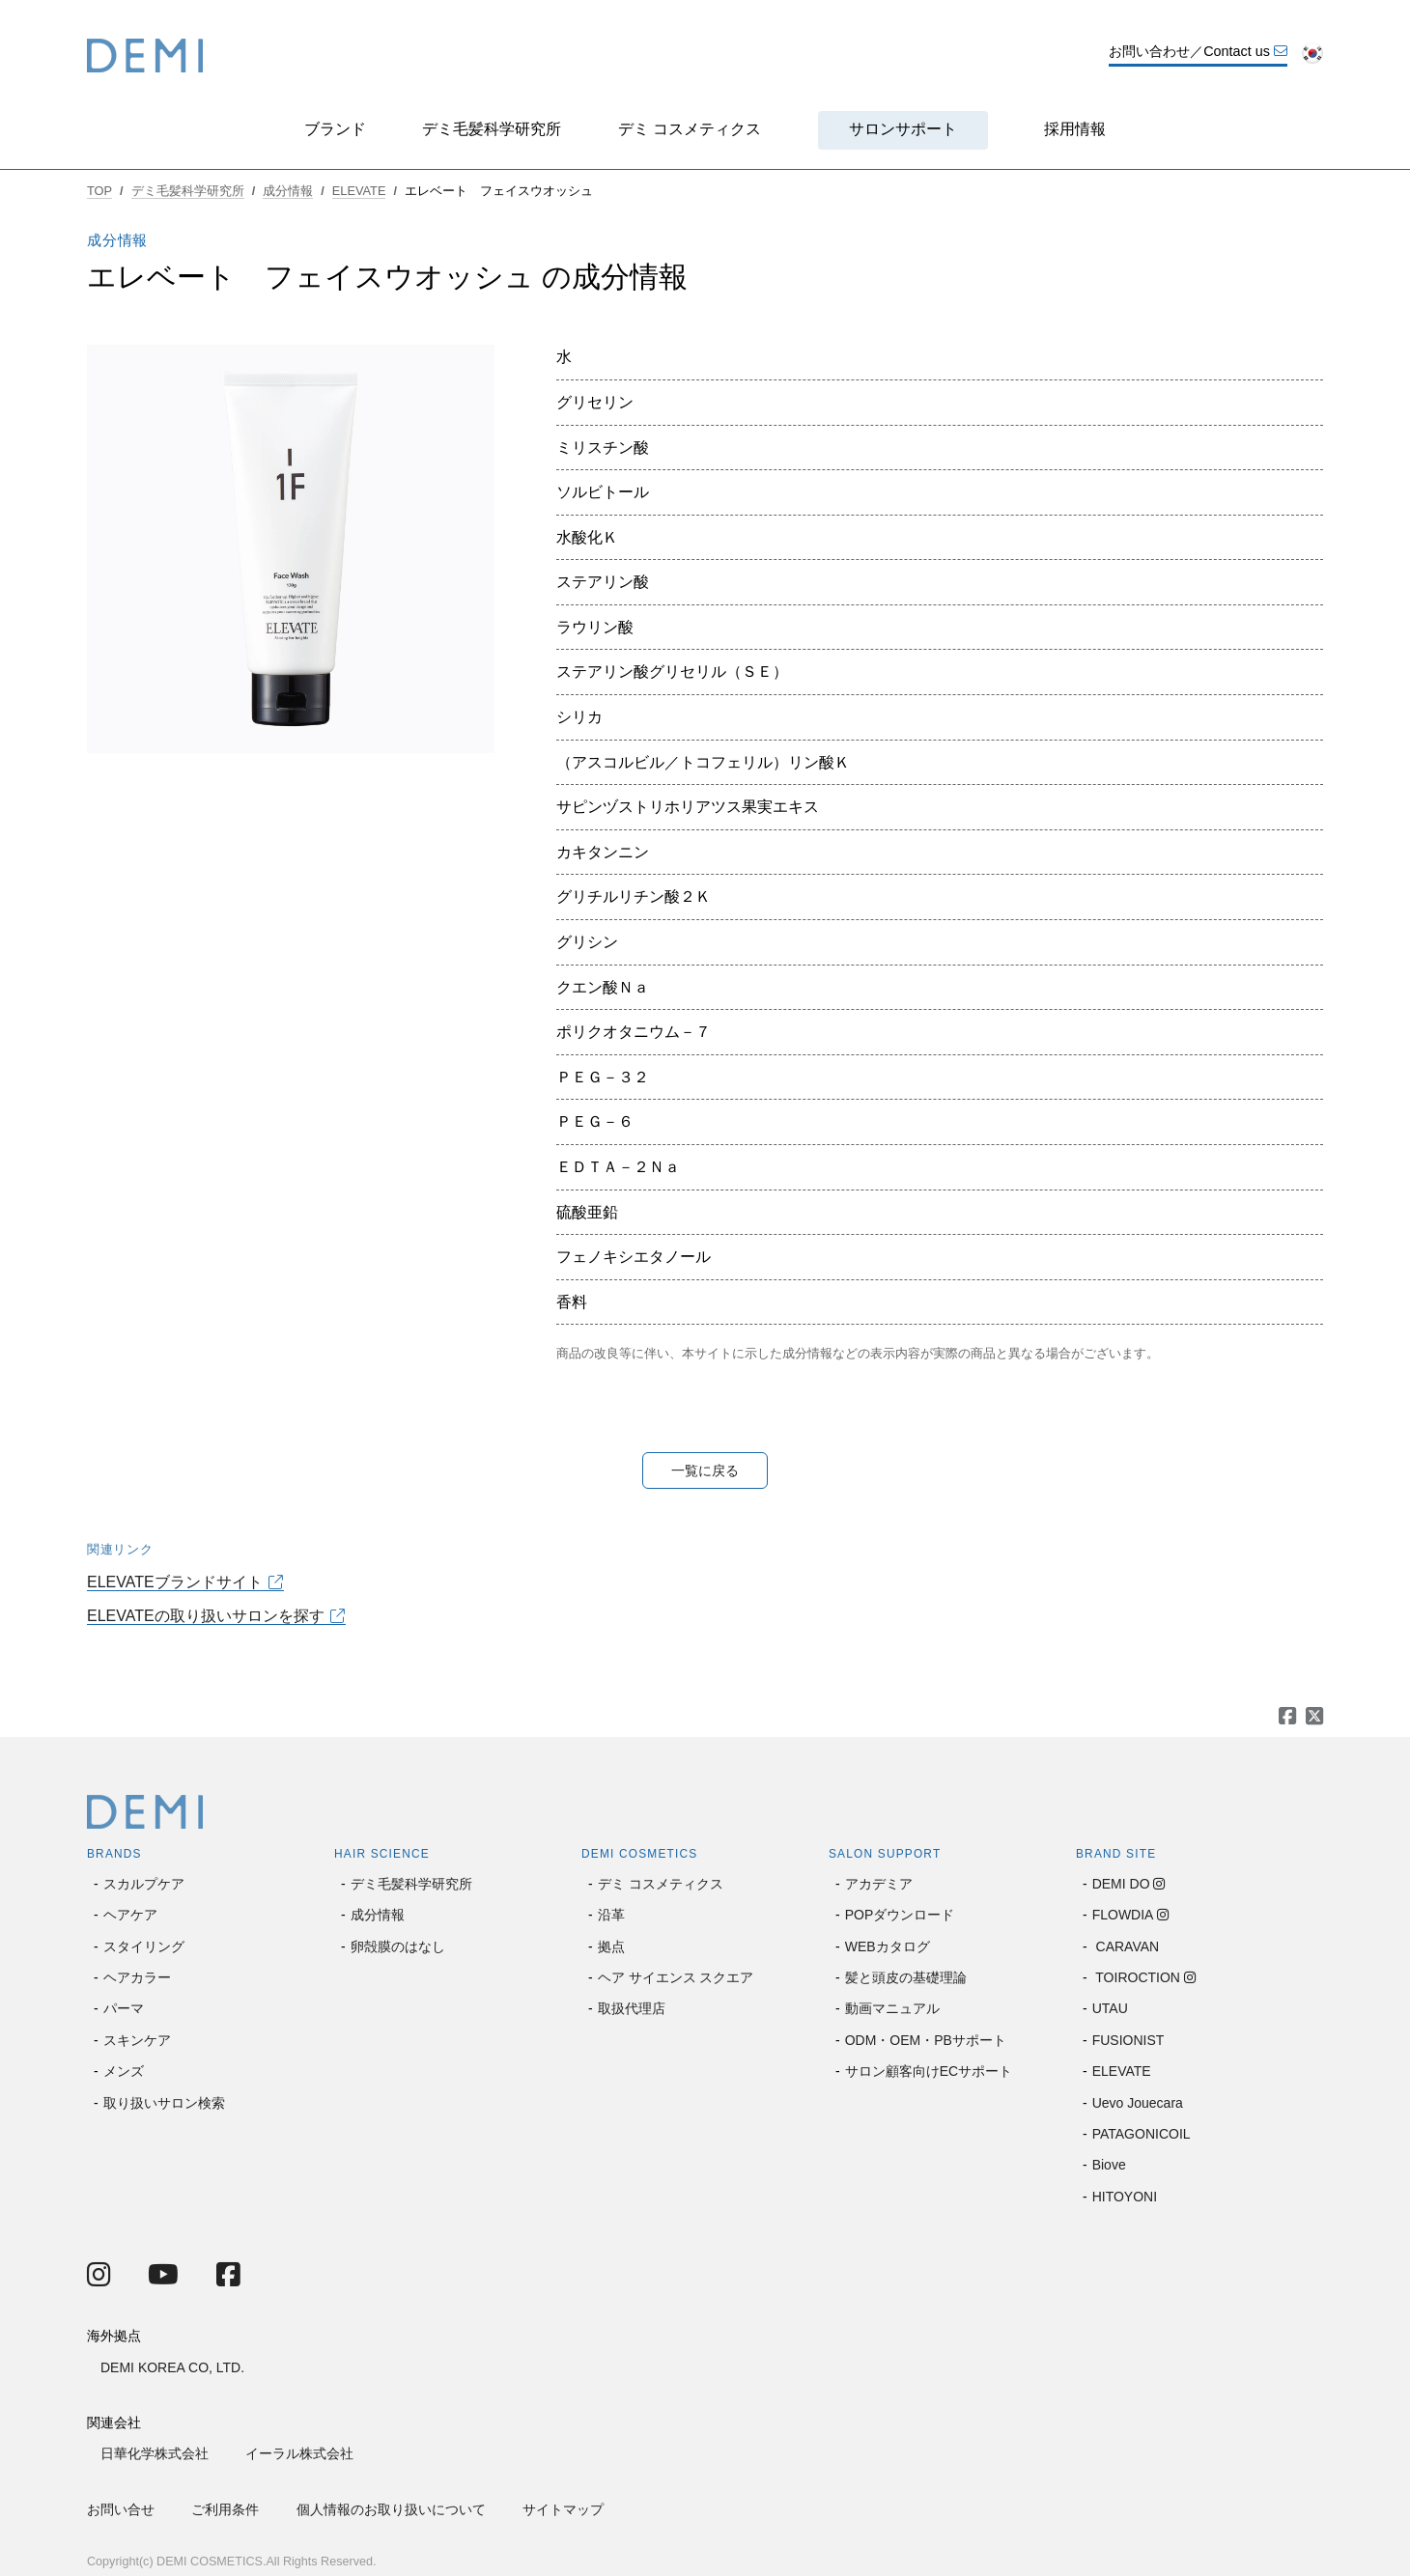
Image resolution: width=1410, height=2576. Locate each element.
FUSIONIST (1128, 2040)
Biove (1109, 2164)
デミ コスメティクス (689, 129)
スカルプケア (143, 1883)
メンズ (123, 2071)
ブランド (335, 129)
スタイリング (143, 1946)
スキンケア (137, 2040)
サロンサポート (903, 129)
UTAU (1110, 2008)
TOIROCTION (1136, 1977)
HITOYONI (1124, 2196)
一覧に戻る (705, 1470)
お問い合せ (121, 2509)
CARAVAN (1126, 1946)
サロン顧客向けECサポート (928, 2071)
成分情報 (288, 190)
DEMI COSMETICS (639, 1854)
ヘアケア (130, 1914)
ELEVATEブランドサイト (175, 1582)
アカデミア (879, 1883)
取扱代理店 (631, 2008)
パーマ (123, 2008)
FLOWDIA (1122, 1914)
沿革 (611, 1914)
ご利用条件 (225, 2509)
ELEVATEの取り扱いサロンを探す (205, 1616)
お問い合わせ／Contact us (1198, 51)
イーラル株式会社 (299, 2453)
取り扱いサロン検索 (164, 2103)
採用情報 (1075, 129)
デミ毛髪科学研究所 (491, 129)
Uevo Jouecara (1137, 2103)
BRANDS (114, 1854)
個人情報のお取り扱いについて (391, 2509)
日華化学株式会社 (154, 2453)
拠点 (611, 1946)
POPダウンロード (900, 1914)
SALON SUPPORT (885, 1854)
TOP (99, 190)
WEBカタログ (887, 1946)
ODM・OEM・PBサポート (925, 2040)
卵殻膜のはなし (398, 1946)
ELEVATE (359, 190)
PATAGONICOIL (1141, 2134)
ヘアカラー (137, 1977)
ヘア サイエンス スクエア (676, 1977)
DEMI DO (1121, 1883)
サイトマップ (563, 2509)
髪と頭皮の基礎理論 (906, 1977)
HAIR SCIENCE (382, 1854)
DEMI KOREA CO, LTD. (172, 2367)
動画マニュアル (892, 2008)
